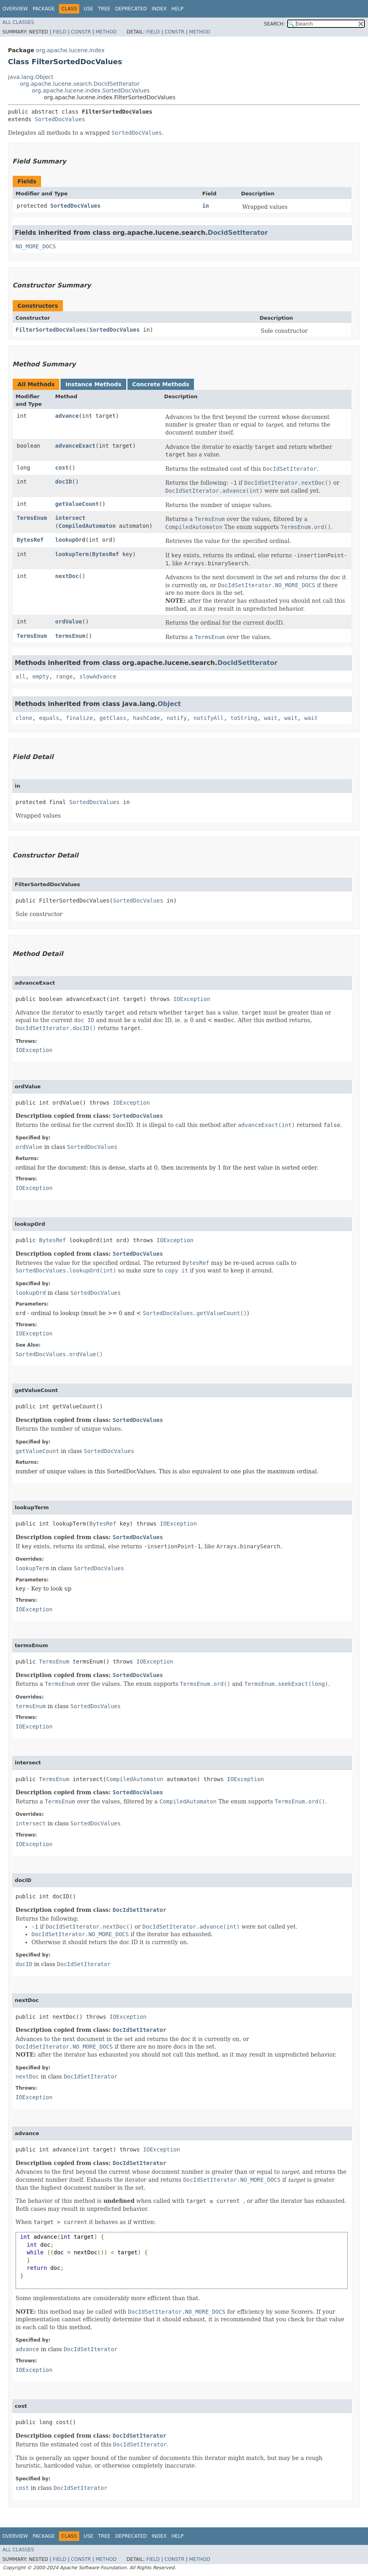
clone (24, 718)
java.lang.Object (30, 77)
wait (271, 718)
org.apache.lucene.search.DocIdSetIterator (79, 84)
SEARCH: (274, 24)
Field (59, 32)
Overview (15, 9)
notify (176, 718)
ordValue (68, 621)
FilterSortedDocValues (51, 329)
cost (62, 467)
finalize (79, 718)
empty (40, 676)
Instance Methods (93, 384)
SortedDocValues (60, 119)
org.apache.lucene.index (70, 50)
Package (44, 9)
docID (63, 481)
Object (169, 704)
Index (159, 9)
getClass (113, 718)
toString (244, 718)
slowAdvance (97, 676)
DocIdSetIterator (238, 232)
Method (106, 32)
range (64, 676)
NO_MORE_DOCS (36, 246)
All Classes (18, 22)
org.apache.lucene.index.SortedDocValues (91, 90)
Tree (104, 9)
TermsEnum (32, 518)
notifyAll (209, 718)
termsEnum (70, 636)
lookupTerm (72, 554)
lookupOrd (70, 540)
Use (88, 9)
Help (177, 9)
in (205, 206)
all (20, 676)
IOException (191, 999)
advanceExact (75, 445)
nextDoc (67, 576)
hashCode (146, 718)
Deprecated (131, 9)
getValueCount (77, 504)
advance (67, 416)
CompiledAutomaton (87, 526)
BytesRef (30, 540)
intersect (70, 518)
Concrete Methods (161, 384)
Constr (81, 32)
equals (49, 718)
